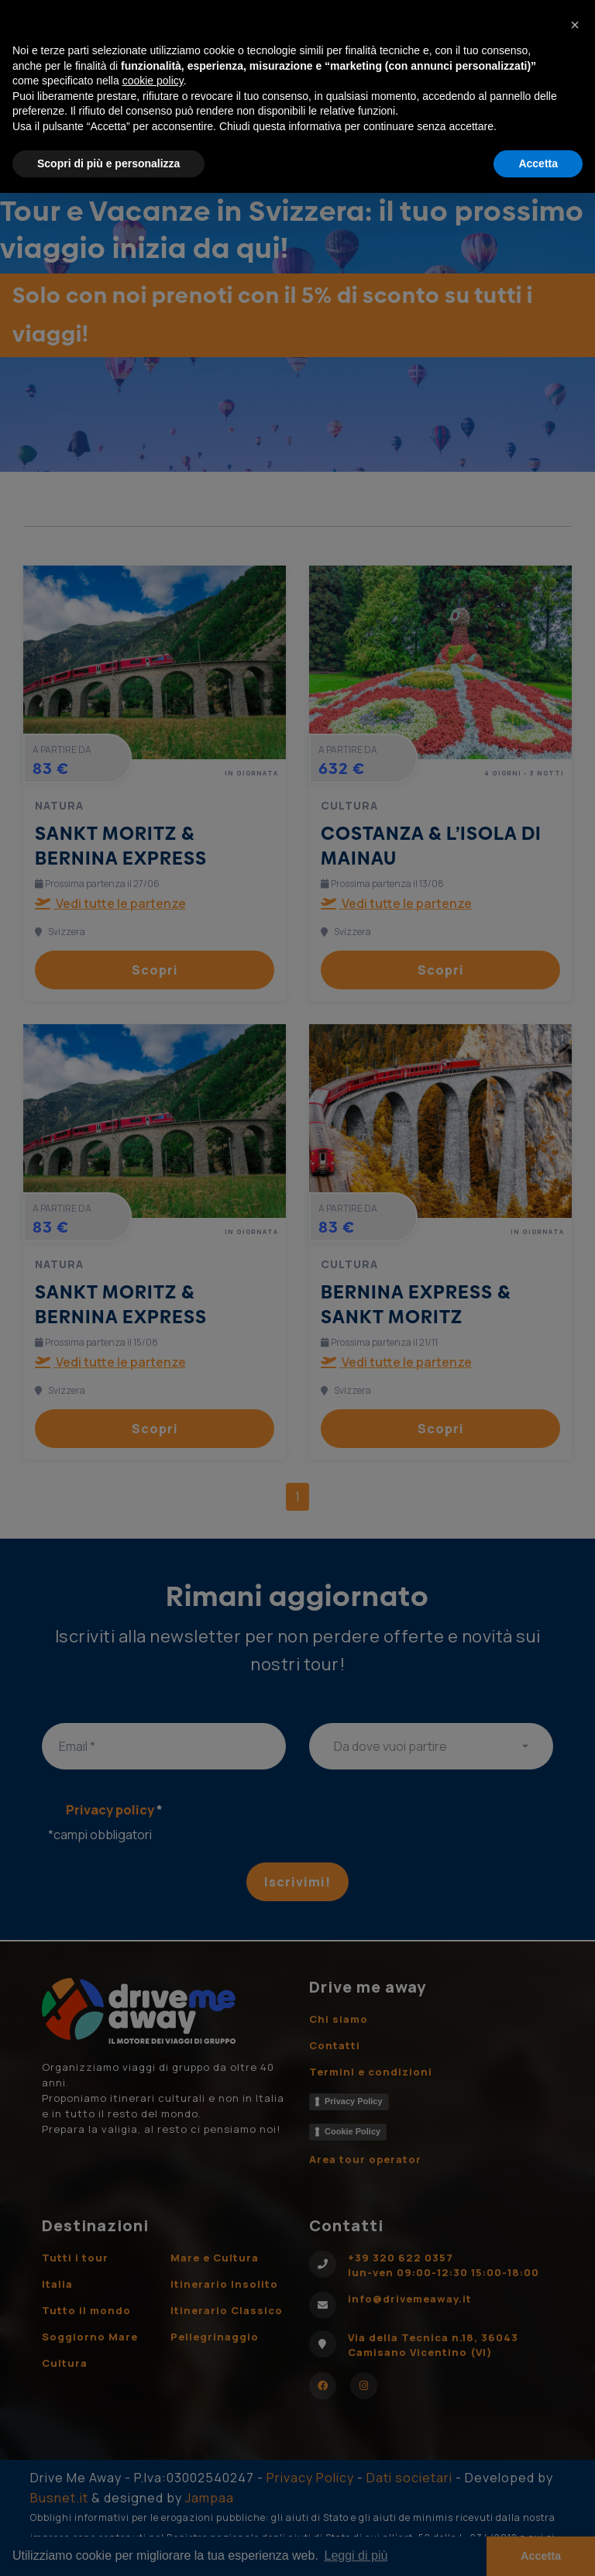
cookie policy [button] (153, 80)
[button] (574, 24)
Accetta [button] (538, 163)
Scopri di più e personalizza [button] (108, 163)
